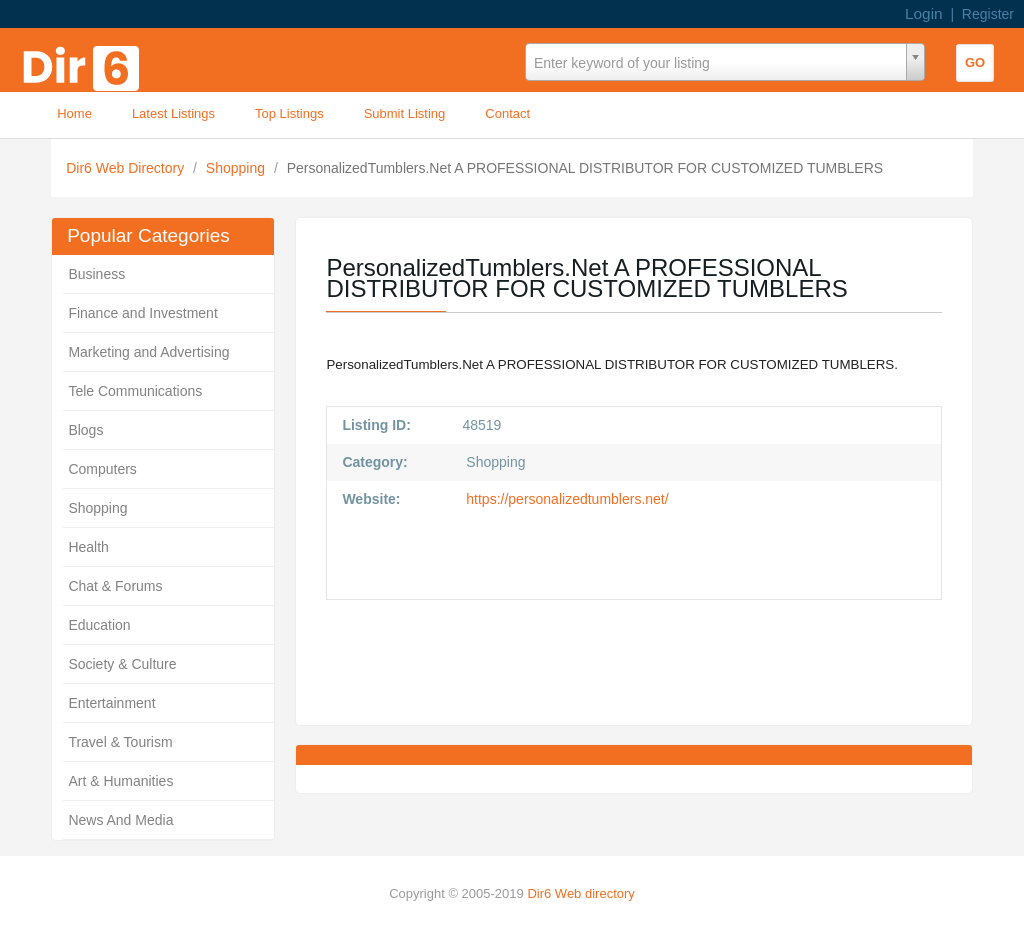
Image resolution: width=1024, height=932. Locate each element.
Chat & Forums (115, 586)
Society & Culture (122, 664)
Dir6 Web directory (580, 893)
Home (74, 113)
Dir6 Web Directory (127, 168)
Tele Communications (135, 391)
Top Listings (289, 113)
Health (88, 547)
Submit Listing (405, 113)
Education (99, 625)
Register (988, 14)
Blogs (85, 430)
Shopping (237, 168)
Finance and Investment (142, 313)
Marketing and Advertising (148, 352)
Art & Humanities (120, 781)
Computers (102, 469)
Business (96, 274)
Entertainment (111, 703)
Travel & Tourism (120, 742)
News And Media (120, 820)
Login (924, 13)
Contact (507, 113)
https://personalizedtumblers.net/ (565, 499)
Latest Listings (173, 113)
